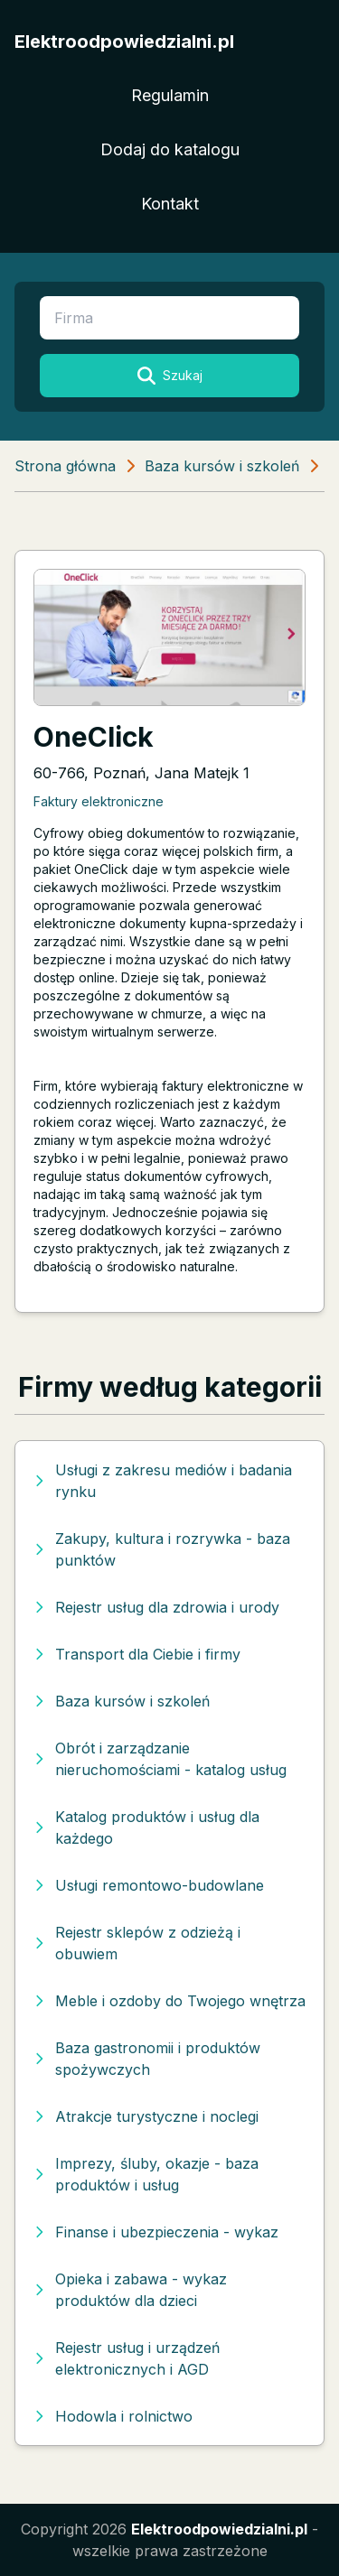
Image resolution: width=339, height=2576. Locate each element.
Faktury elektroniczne (98, 801)
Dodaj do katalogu (170, 149)
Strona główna (65, 466)
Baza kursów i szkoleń (222, 466)
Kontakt (170, 203)
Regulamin (170, 95)
